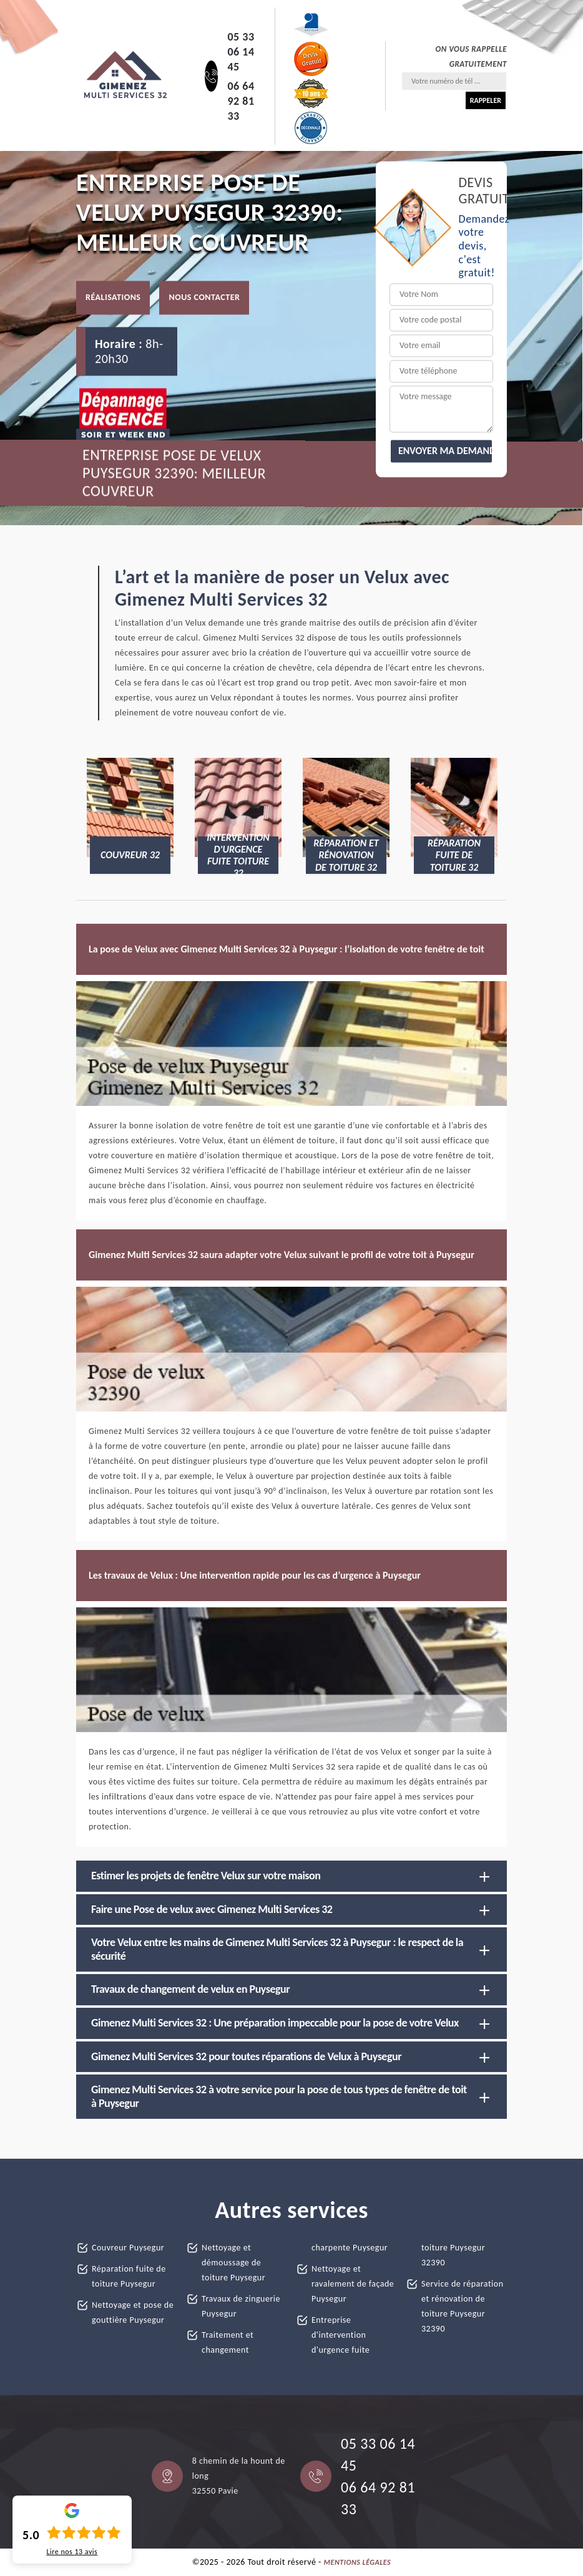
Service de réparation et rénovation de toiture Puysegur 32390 (462, 2306)
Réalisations (113, 298)
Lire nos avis (71, 2551)
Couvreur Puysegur (128, 2247)
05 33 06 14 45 (240, 52)
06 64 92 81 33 (240, 101)
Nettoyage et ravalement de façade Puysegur (352, 2284)
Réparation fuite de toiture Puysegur (129, 2276)
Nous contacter (204, 298)
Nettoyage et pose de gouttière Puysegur (133, 2312)
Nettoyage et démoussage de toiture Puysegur (233, 2262)
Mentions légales (357, 2562)
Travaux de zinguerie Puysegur (241, 2306)
